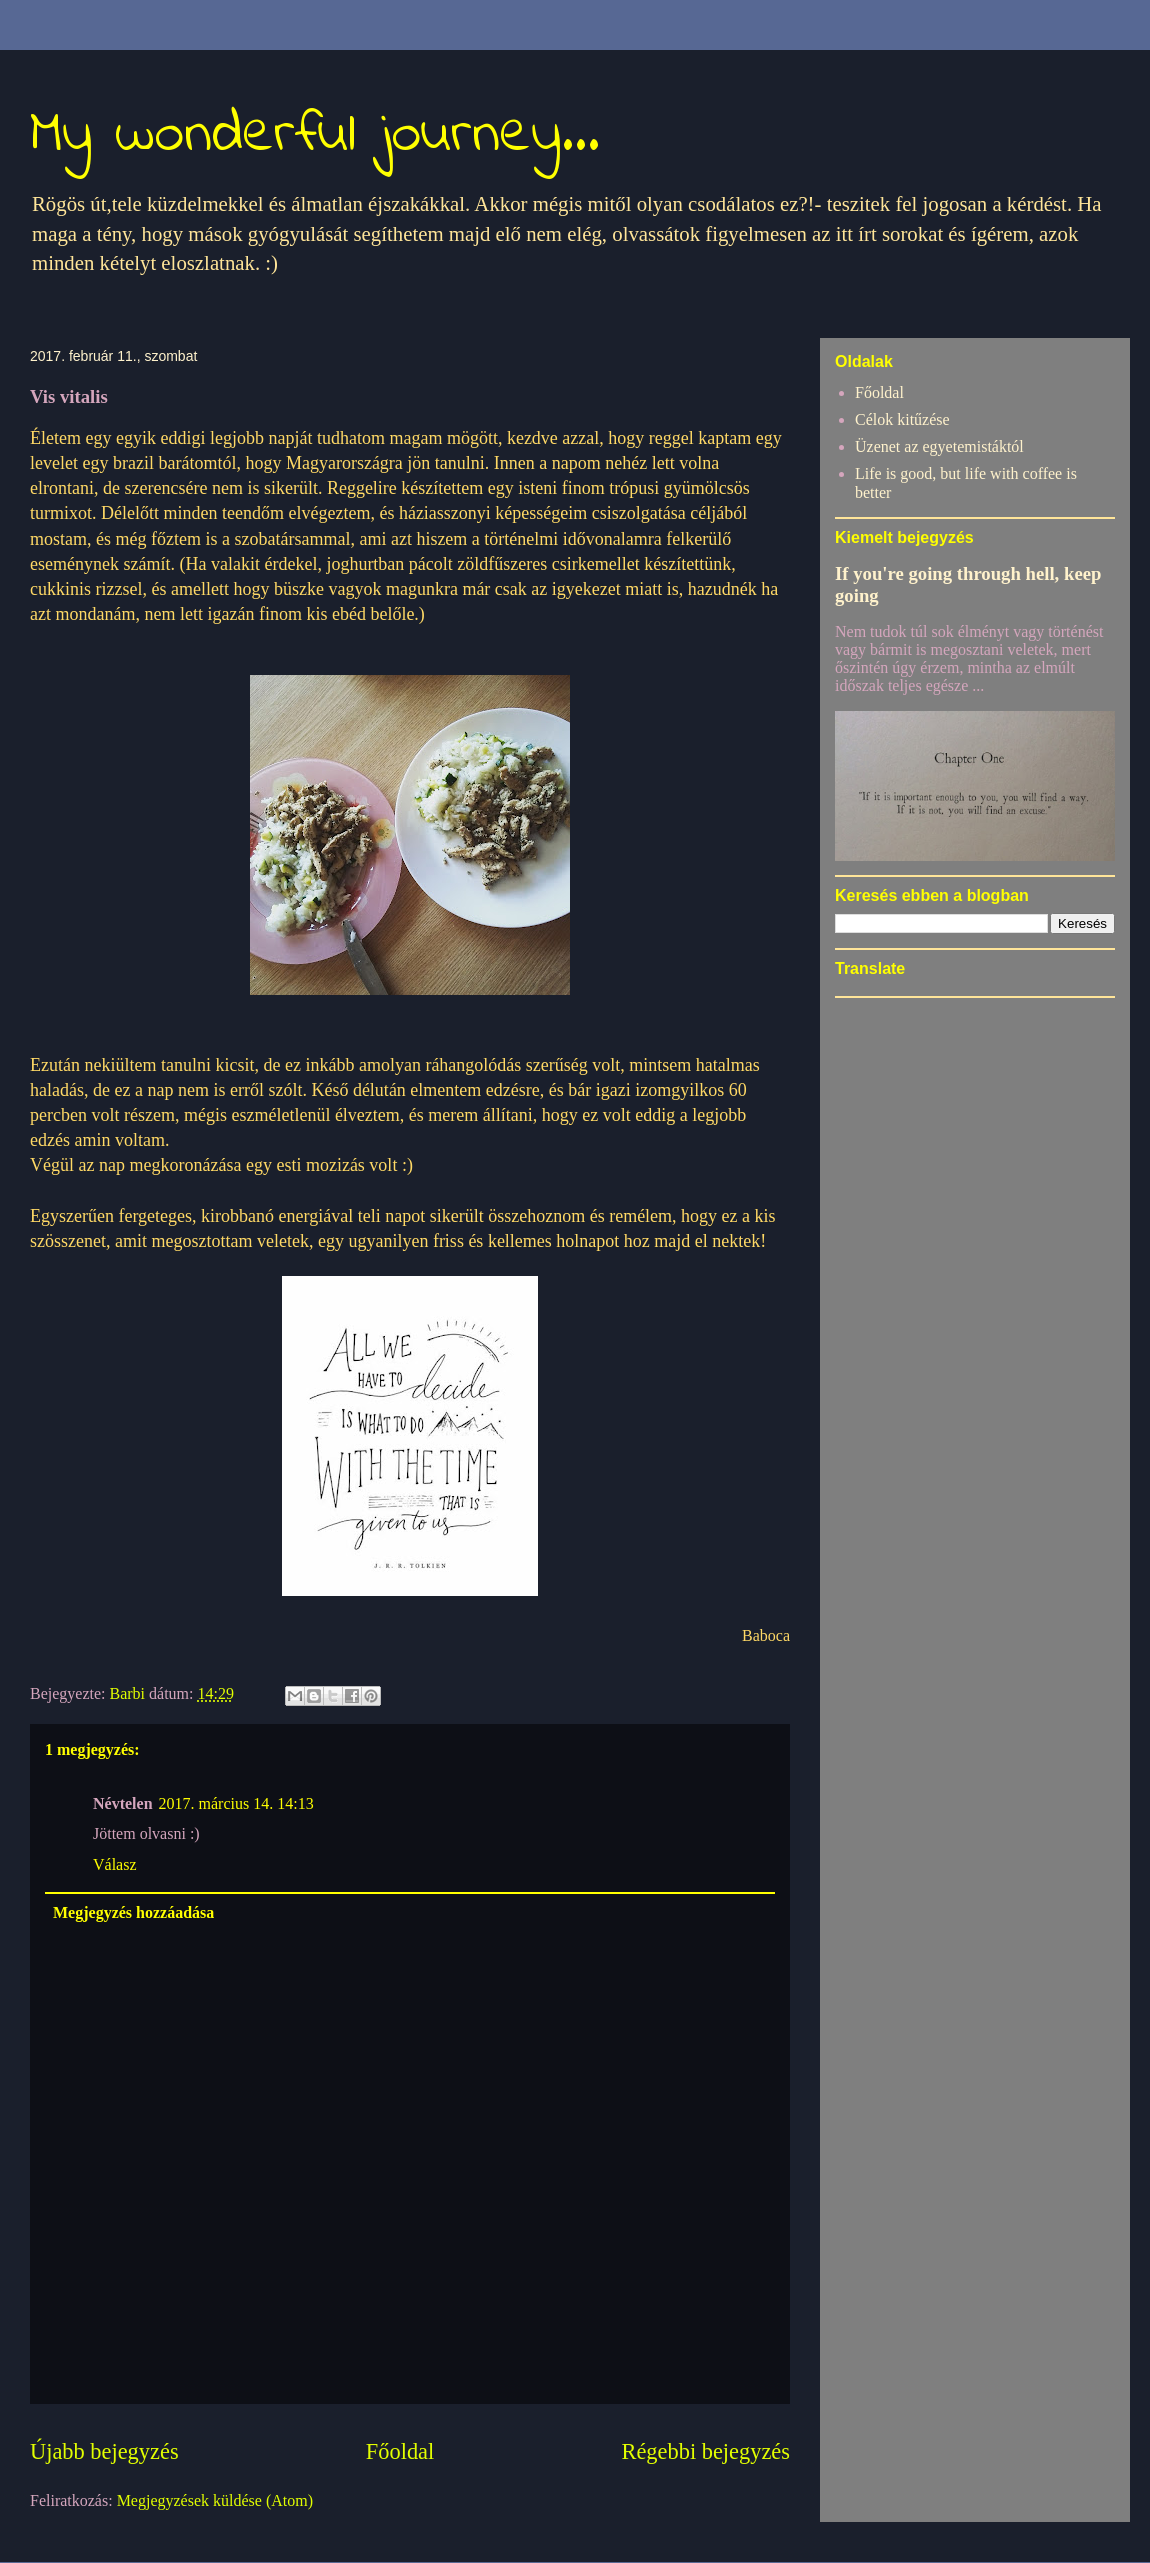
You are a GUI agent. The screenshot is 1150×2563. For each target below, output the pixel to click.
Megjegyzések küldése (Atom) (215, 2500)
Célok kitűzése (902, 419)
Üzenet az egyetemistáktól (939, 446)
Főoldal (400, 2451)
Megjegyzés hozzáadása (133, 1912)
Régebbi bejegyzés (706, 2451)
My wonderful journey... (315, 135)
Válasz (115, 1864)
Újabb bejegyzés (104, 2451)
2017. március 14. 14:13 (236, 1803)
